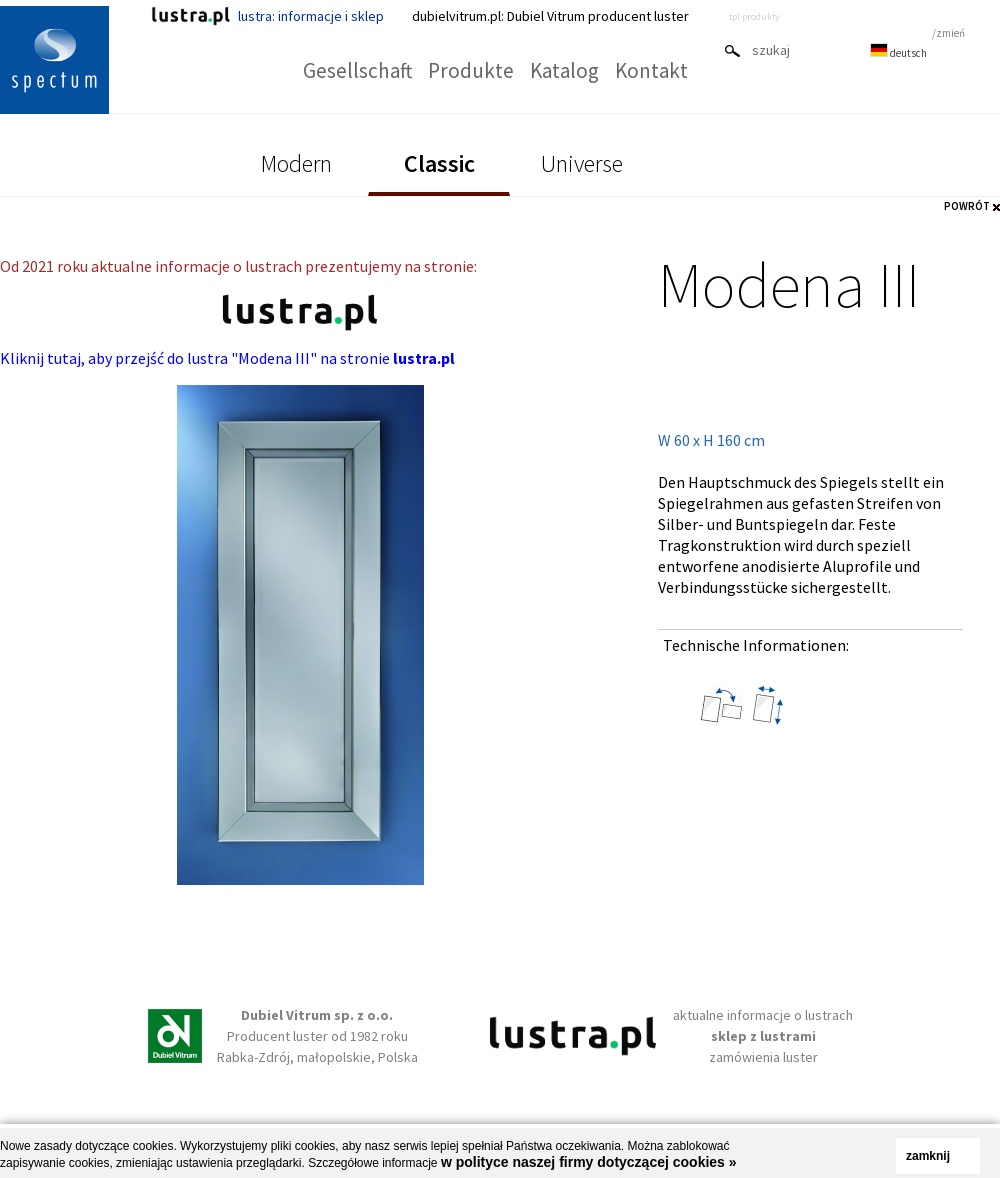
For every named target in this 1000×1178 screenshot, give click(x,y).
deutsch (898, 53)
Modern (296, 163)
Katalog (564, 70)
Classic (439, 163)
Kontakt (651, 70)
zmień (950, 33)
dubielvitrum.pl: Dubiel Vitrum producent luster (550, 16)
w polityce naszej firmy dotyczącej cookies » (589, 1162)
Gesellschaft (357, 70)
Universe (582, 163)
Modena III (789, 284)
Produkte (471, 70)
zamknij (928, 1156)
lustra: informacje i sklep (267, 16)
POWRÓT (967, 206)
